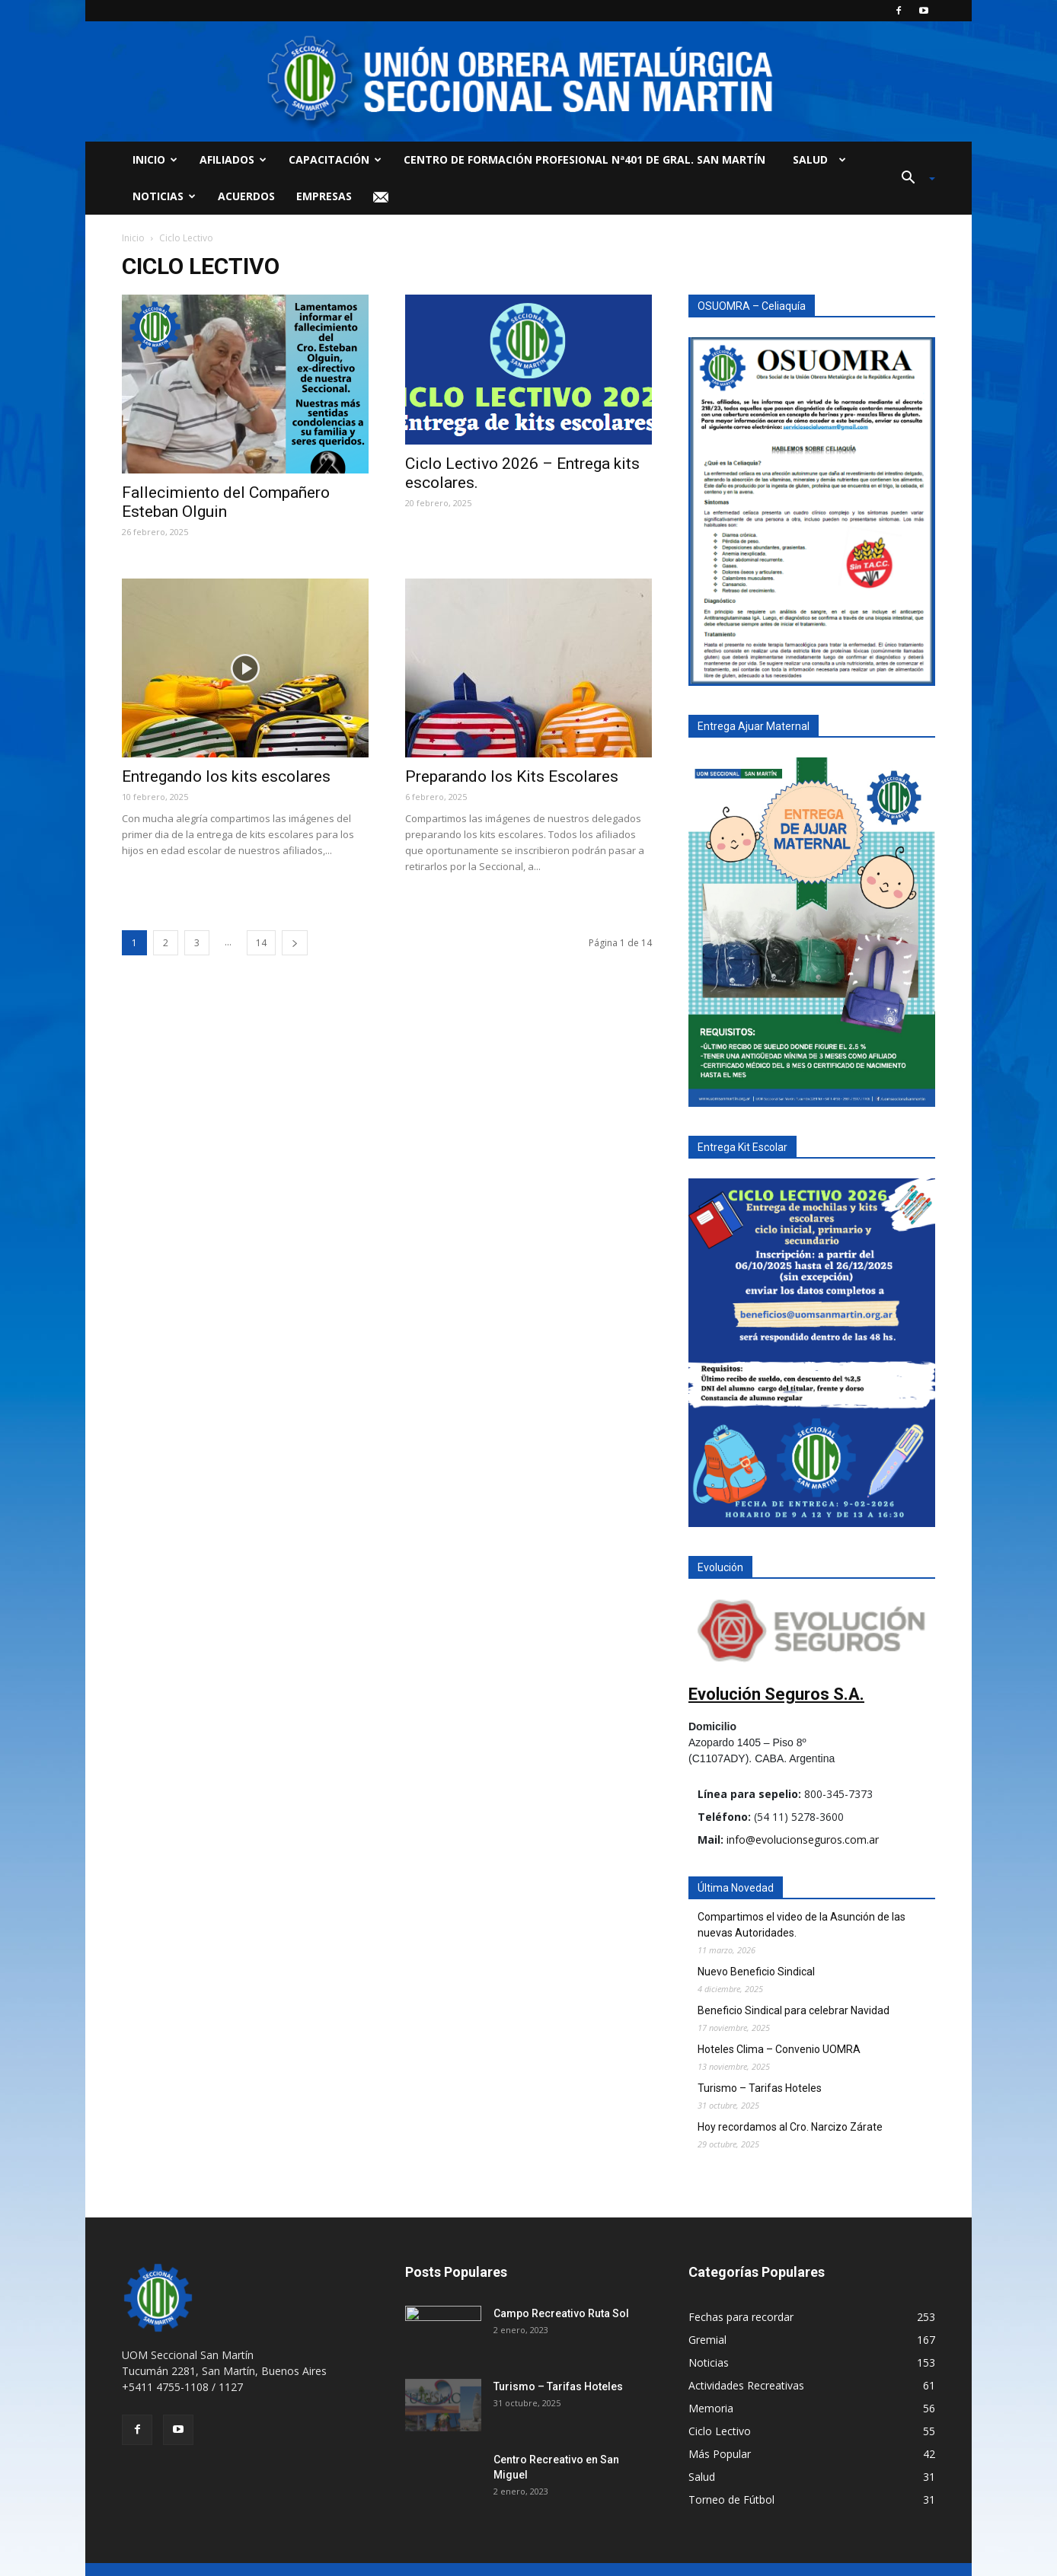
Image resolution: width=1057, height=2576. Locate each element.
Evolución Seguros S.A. (776, 1694)
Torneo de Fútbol (731, 2499)
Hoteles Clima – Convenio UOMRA (779, 2049)
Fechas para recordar (741, 2317)
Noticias (164, 196)
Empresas (324, 196)
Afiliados (233, 159)
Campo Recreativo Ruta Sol (561, 2313)
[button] (912, 178)
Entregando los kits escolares (226, 776)
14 (261, 942)
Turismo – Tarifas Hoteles (760, 2088)
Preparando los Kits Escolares (511, 776)
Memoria (710, 2408)
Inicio (155, 159)
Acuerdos (246, 196)
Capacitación (335, 159)
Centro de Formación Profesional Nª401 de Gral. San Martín (584, 159)
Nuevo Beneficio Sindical (756, 1971)
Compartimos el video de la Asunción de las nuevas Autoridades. (801, 1925)
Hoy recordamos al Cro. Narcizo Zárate (790, 2127)
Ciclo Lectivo (719, 2431)
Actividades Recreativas (746, 2385)
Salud (816, 159)
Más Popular (719, 2454)
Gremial (707, 2339)
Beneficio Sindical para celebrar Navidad (793, 2010)
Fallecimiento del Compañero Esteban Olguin (226, 502)
